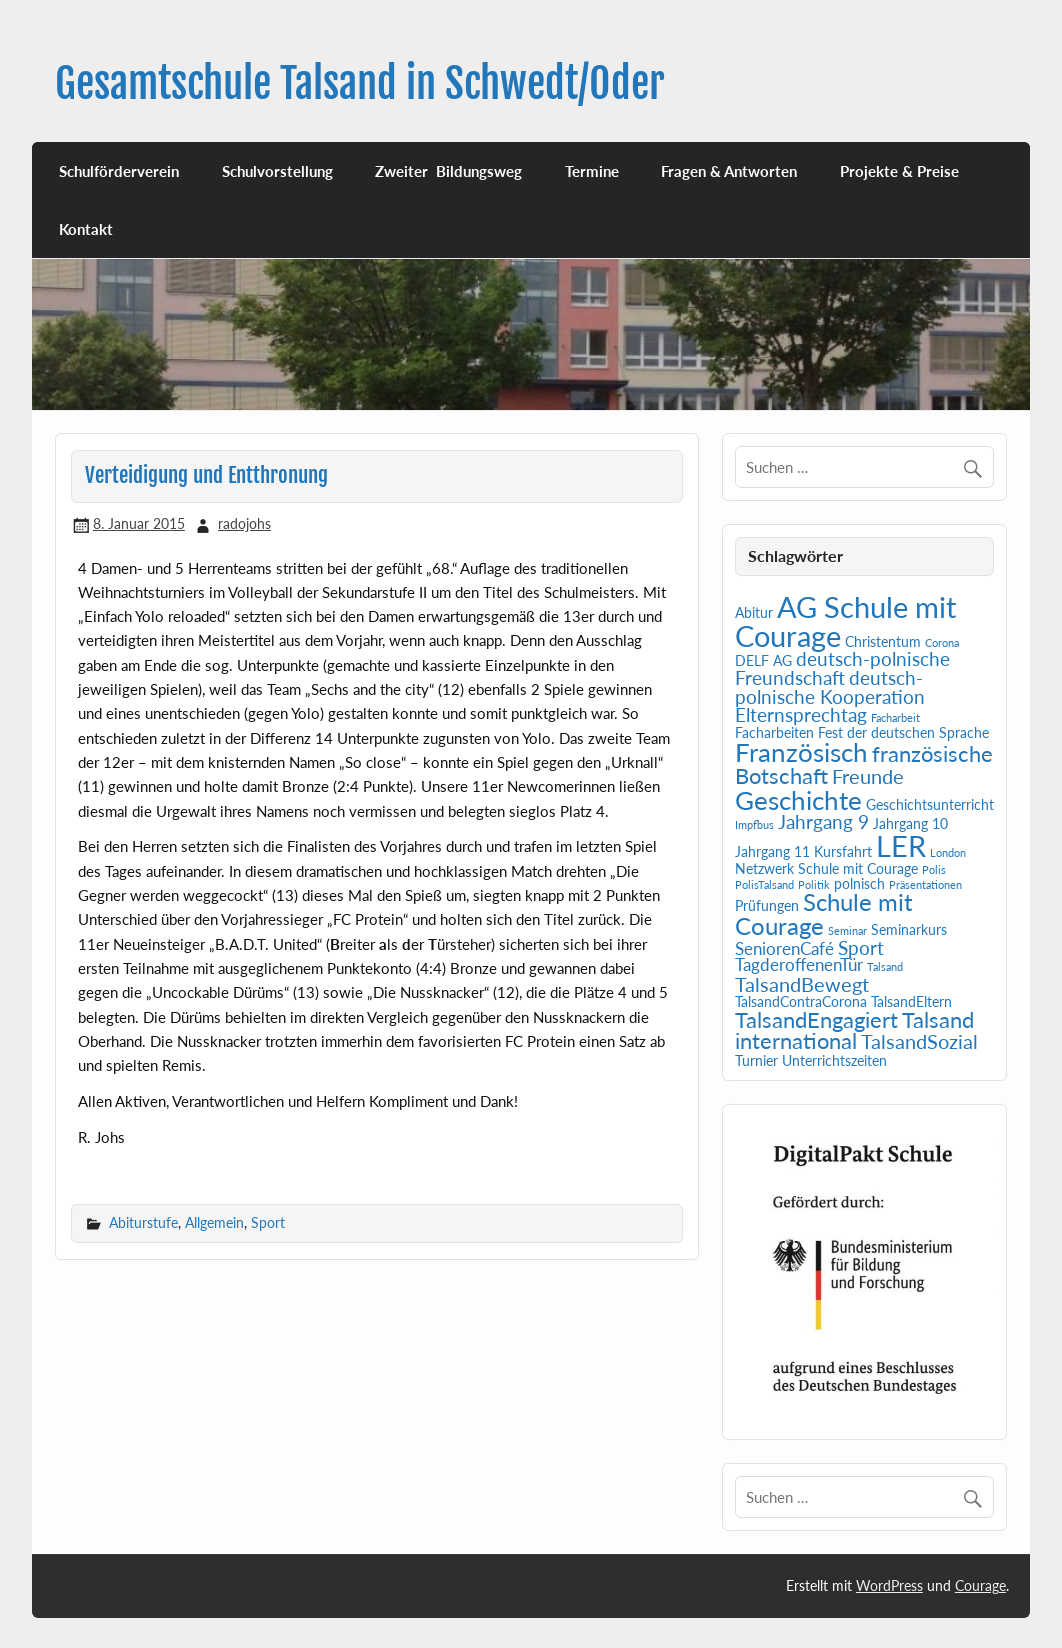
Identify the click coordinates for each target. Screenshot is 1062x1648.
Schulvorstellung (277, 171)
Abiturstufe (143, 1222)
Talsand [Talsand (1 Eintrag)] (885, 966)
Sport (268, 1222)
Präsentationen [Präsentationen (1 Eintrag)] (925, 884)
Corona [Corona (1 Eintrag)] (942, 642)
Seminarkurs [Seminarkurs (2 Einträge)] (909, 929)
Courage (980, 1585)
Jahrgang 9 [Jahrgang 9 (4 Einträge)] (823, 822)
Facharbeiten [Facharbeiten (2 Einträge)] (774, 732)
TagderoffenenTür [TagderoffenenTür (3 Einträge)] (799, 965)
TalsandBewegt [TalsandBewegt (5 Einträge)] (802, 984)
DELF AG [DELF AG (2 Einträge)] (763, 660)
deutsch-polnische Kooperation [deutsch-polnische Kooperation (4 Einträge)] (830, 687)
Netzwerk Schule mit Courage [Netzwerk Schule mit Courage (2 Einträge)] (826, 868)
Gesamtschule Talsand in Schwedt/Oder (360, 83)
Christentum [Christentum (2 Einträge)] (883, 641)
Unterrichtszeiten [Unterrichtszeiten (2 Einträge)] (834, 1060)
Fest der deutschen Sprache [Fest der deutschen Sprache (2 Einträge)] (903, 732)
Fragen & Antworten (729, 171)
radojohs (244, 523)
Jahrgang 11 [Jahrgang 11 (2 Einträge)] (772, 851)
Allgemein (214, 1222)
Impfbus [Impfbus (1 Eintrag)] (754, 824)
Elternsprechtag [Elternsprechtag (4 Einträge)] (801, 715)
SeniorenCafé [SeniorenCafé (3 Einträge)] (784, 949)
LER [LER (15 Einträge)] (901, 846)
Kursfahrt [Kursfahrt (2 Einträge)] (843, 851)
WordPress (889, 1585)
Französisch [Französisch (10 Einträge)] (801, 752)
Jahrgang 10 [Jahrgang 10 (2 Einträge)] (910, 823)
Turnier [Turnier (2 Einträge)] (756, 1060)
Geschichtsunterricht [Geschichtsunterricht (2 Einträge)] (930, 804)
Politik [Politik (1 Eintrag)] (814, 884)
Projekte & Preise (899, 171)
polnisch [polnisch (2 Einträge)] (859, 883)
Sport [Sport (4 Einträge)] (861, 948)
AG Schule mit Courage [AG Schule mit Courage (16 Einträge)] (845, 621)
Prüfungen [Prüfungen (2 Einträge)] (767, 905)
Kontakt (86, 229)
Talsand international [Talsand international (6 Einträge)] (854, 1031)
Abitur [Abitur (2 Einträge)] (754, 612)
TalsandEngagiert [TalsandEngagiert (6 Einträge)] (816, 1020)
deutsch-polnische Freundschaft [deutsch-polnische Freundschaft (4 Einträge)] (842, 668)
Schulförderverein (119, 171)
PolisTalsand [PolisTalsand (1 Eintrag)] (764, 884)
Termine (592, 171)
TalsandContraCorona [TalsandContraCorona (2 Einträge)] (801, 1001)
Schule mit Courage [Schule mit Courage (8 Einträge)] (824, 914)
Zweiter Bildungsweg (448, 171)
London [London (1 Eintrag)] (948, 852)
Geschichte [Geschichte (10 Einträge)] (798, 800)
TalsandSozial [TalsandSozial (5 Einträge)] (919, 1041)
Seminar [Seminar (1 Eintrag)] (847, 930)
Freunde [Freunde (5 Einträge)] (868, 776)
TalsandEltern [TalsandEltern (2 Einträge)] (911, 1001)
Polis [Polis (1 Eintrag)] (934, 869)
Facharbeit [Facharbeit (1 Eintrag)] (895, 717)
